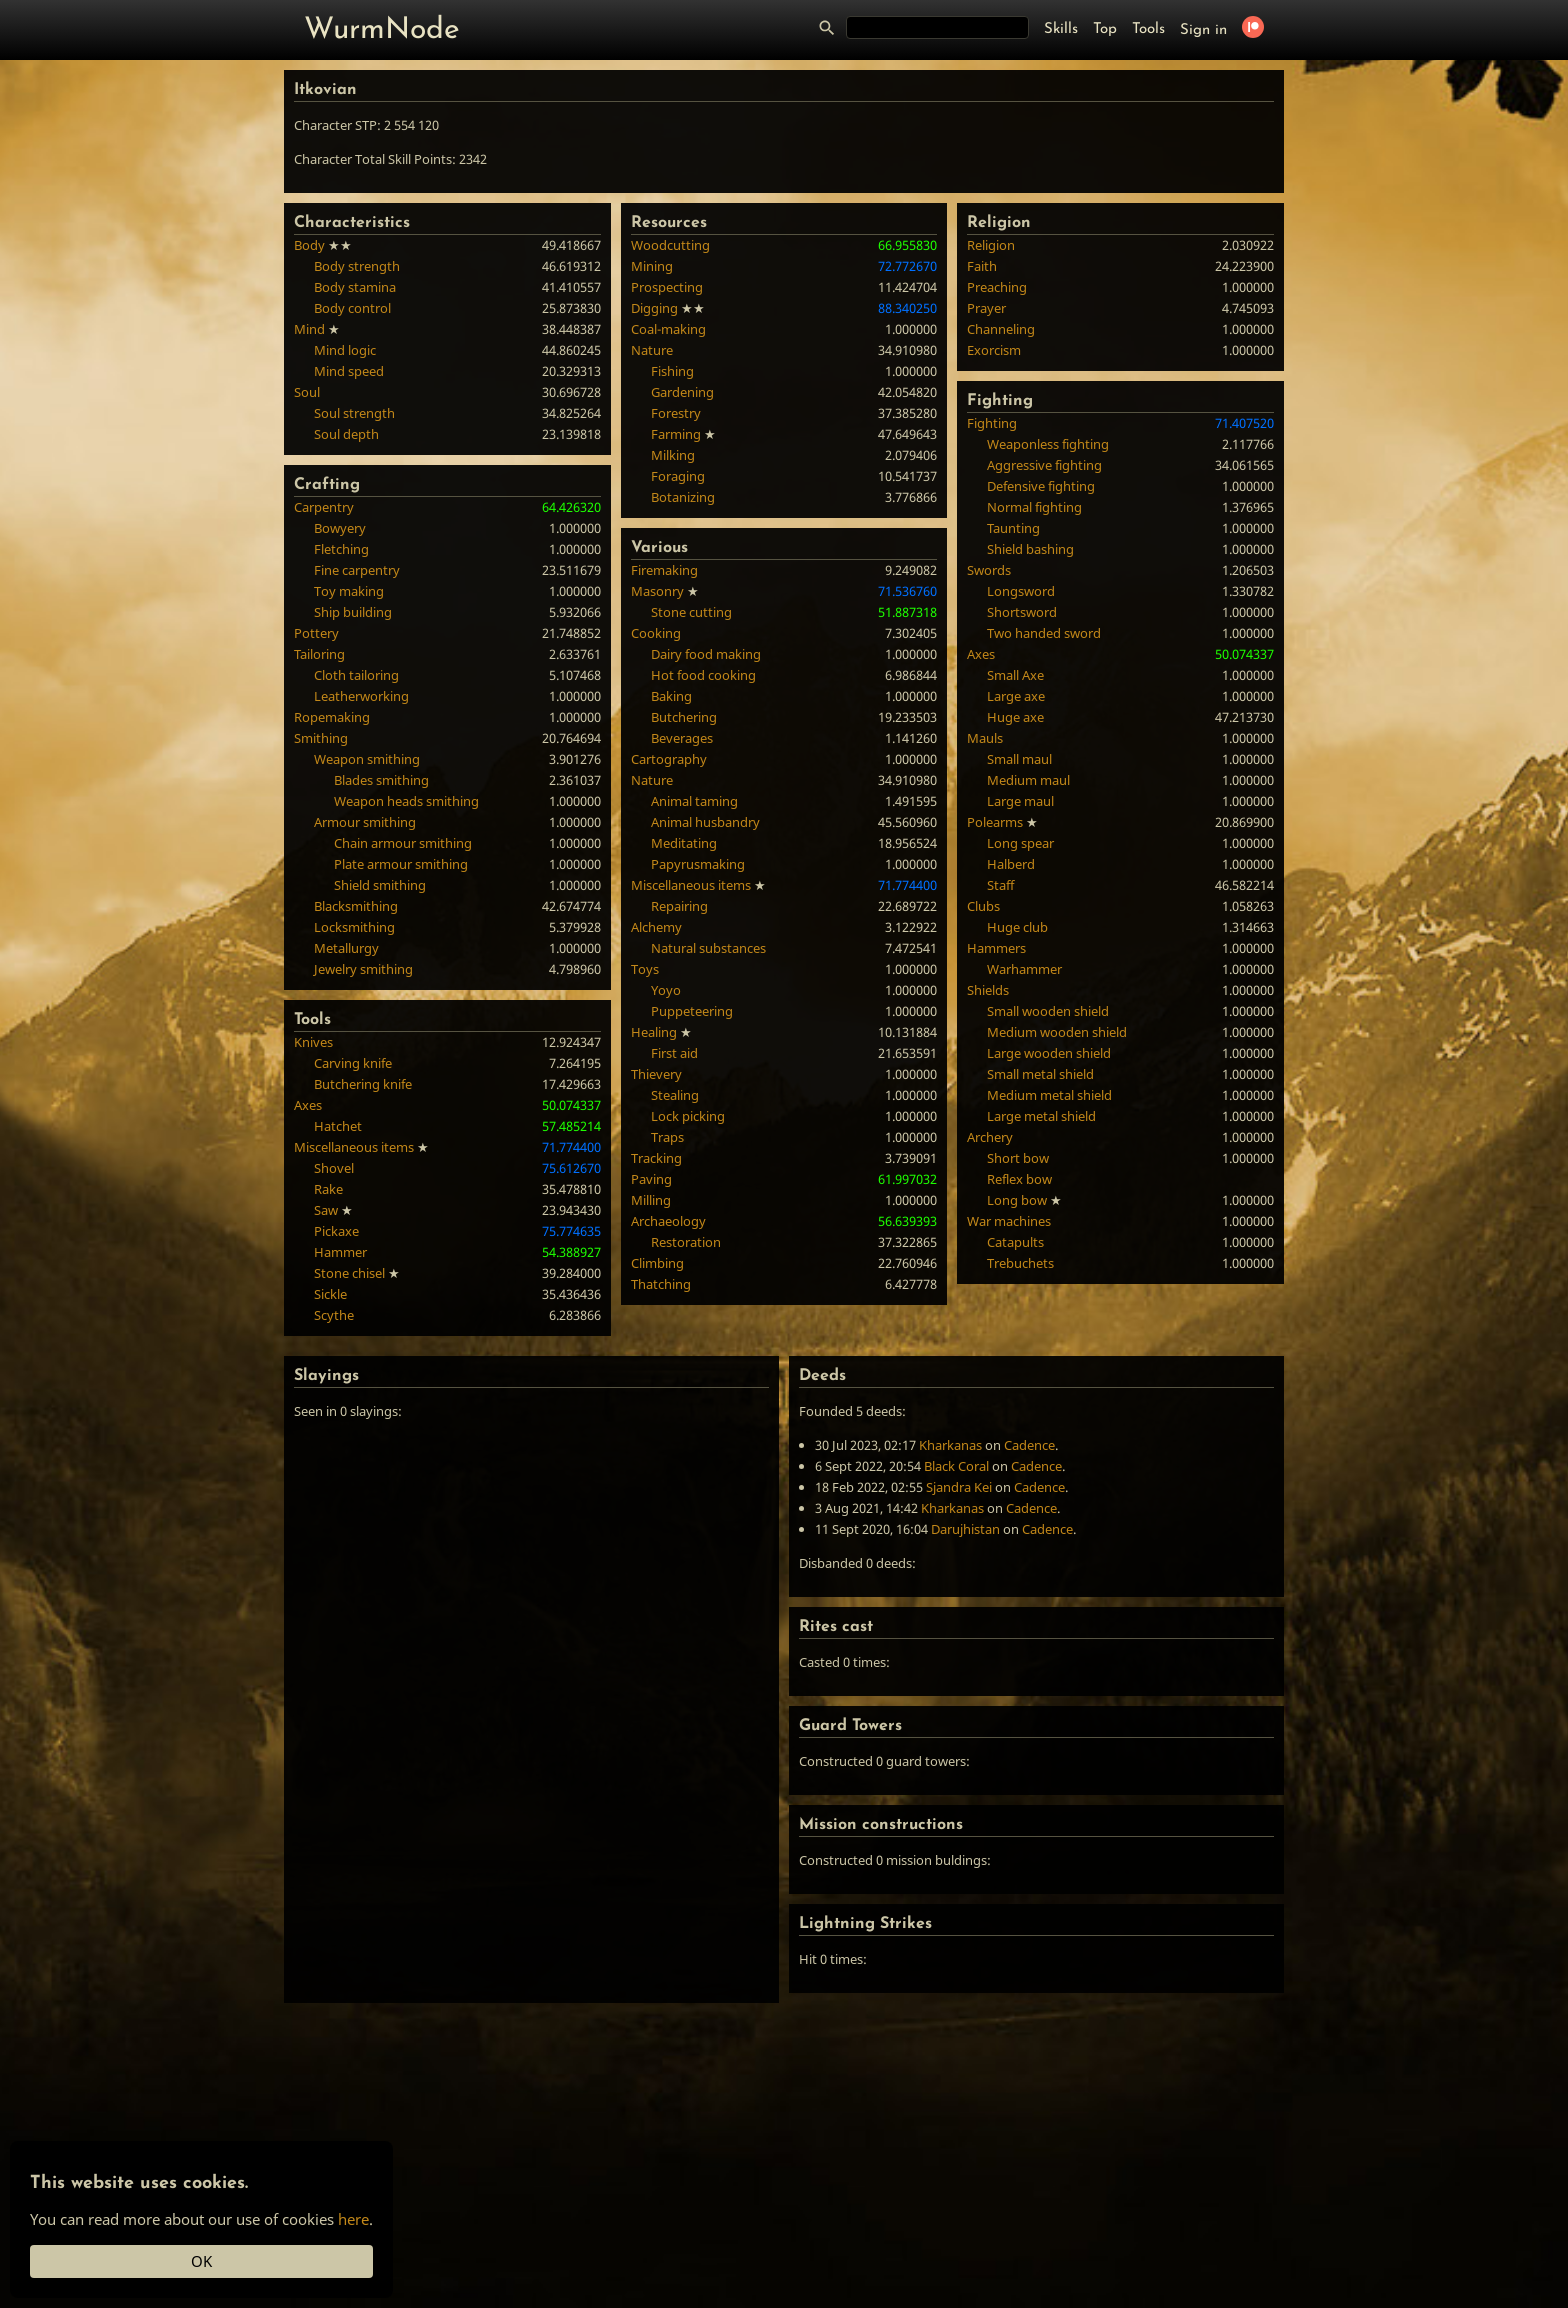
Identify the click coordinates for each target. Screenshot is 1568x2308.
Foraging (678, 476)
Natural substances (708, 948)
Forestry (676, 413)
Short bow (1018, 1158)
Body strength (357, 266)
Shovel (334, 1168)
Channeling (1001, 329)
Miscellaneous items (354, 1147)
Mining (652, 266)
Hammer (340, 1252)
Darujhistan (965, 1529)
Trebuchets (1020, 1263)
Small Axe (1015, 675)
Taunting (1013, 528)
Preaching (997, 287)
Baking (671, 696)
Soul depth (346, 434)
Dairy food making (706, 654)
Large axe (1016, 696)
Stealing (675, 1095)
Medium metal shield (1049, 1095)
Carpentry (324, 507)
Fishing (672, 371)
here (353, 2219)
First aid (674, 1053)
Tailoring (319, 654)
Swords (989, 570)
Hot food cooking (703, 675)
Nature (652, 350)
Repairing (679, 906)
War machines (1009, 1221)
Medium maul (1028, 780)
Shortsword (1022, 612)
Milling (651, 1200)
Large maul (1020, 801)
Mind (309, 329)
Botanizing (683, 497)
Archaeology (668, 1221)
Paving (651, 1179)
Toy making (349, 591)
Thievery (656, 1074)
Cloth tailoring (356, 675)
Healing (654, 1032)
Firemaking (664, 570)
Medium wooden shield (1057, 1032)
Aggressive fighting (1044, 465)
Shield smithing (380, 885)
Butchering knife (363, 1084)
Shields (988, 990)
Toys (645, 969)
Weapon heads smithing (406, 801)
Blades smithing (381, 780)
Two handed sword (1044, 633)
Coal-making (668, 329)
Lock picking (688, 1116)
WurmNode (382, 30)
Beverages (682, 738)
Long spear (1020, 843)
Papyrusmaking (698, 864)
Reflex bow (1019, 1179)
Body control (352, 308)
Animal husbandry (705, 822)
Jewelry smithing (363, 969)
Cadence (1029, 1445)
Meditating (684, 843)
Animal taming (694, 801)
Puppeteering (692, 1011)
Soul (307, 392)
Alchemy (656, 927)
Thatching (661, 1284)
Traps (667, 1137)
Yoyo (666, 990)
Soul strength (354, 413)
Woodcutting (670, 245)
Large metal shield (1041, 1116)
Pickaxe (336, 1231)
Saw (326, 1210)
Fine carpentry (357, 570)
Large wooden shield (1049, 1053)
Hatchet (338, 1126)
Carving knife (353, 1063)
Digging (654, 308)
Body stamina (355, 287)
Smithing (321, 738)
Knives (313, 1042)
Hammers (996, 948)
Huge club (1017, 927)
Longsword (1021, 591)
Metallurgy (346, 948)
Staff (1000, 885)
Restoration (686, 1242)
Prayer (986, 308)
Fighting (992, 423)
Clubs (983, 906)
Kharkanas (950, 1445)
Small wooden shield (1048, 1011)
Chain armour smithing (403, 843)
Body (309, 245)
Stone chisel (349, 1273)
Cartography (669, 759)
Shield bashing (1030, 549)
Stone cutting (691, 612)
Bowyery (340, 528)
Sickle (330, 1294)
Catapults (1015, 1242)
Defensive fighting (1041, 486)
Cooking (656, 633)
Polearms (995, 822)
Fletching (341, 549)
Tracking (656, 1158)
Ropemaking (332, 717)
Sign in (1203, 30)
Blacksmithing (356, 906)
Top (1105, 29)
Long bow (1017, 1200)
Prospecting (667, 287)
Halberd (1011, 864)
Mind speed (349, 371)
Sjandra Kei (959, 1487)
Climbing (657, 1263)
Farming (676, 434)
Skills (1061, 29)
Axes (308, 1105)
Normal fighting (1034, 507)
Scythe (334, 1315)
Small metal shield (1040, 1074)
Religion (991, 245)
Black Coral (956, 1466)
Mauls (985, 738)
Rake (328, 1189)
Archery (990, 1137)
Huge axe (1015, 717)
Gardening (682, 392)
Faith (982, 266)
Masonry (657, 591)
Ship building (353, 612)
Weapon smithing (367, 759)
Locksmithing (354, 927)
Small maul (1019, 759)
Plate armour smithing (401, 864)
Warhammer (1024, 969)
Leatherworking (361, 696)
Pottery (316, 633)
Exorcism (994, 350)
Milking (673, 455)
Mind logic (345, 350)
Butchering (684, 717)
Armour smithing (365, 822)
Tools (1148, 29)
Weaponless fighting (1048, 444)
